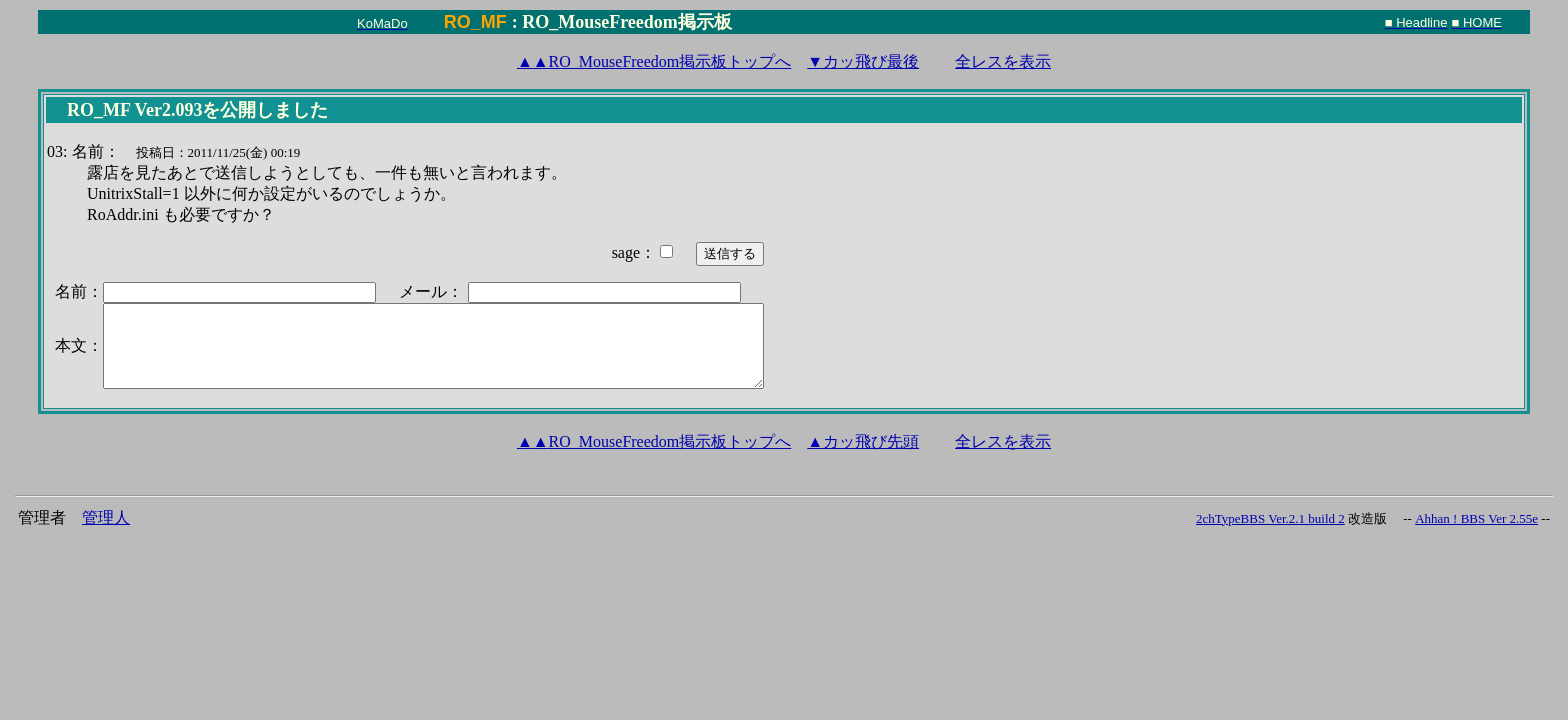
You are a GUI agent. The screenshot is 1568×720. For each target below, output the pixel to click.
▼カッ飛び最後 (863, 61)
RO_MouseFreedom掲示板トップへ (654, 61)
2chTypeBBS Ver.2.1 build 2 (1270, 518)
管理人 (106, 517)
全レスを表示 (1003, 61)
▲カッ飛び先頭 (863, 441)
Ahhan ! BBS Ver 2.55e (1476, 518)
